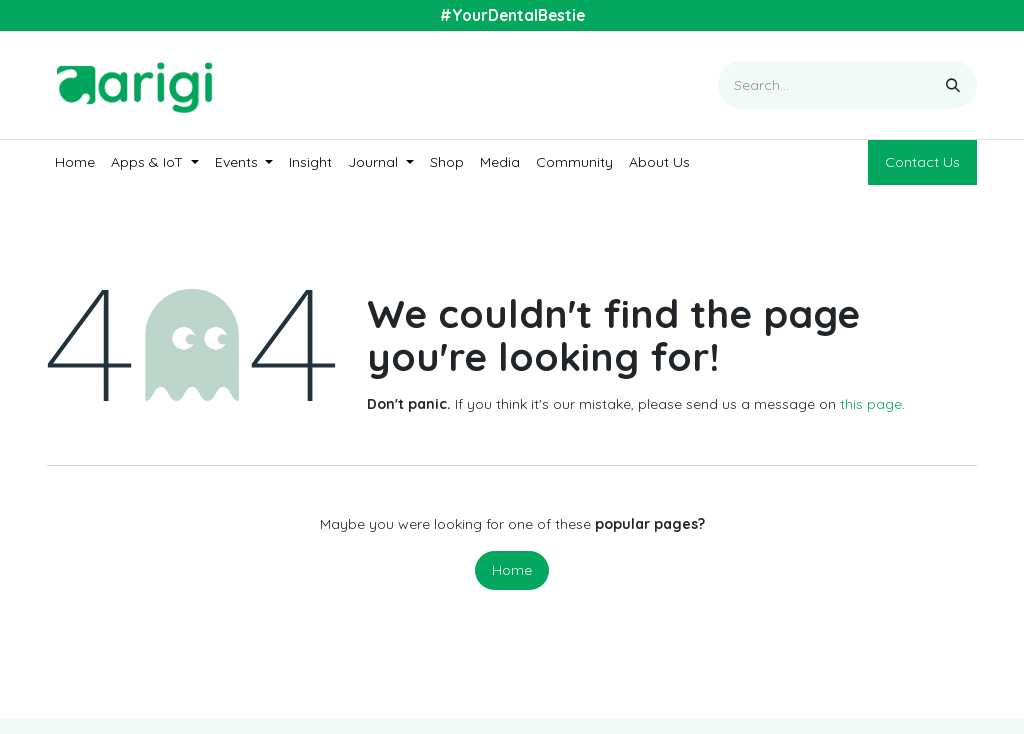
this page (871, 404)
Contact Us (922, 162)
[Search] (953, 85)
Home (512, 570)
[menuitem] (75, 162)
